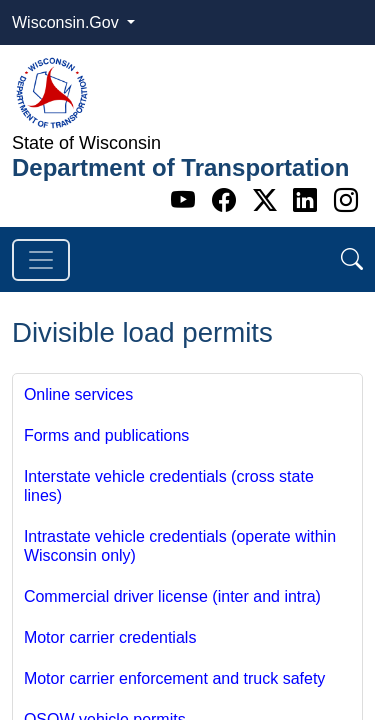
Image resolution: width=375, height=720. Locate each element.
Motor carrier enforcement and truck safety (174, 678)
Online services (78, 394)
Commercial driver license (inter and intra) (172, 596)
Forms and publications (106, 435)
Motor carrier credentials (110, 637)
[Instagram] (346, 200)
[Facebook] (227, 200)
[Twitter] (268, 200)
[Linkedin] (308, 200)
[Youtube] (186, 200)
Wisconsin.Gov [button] (67, 22)
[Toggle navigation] (41, 260)
